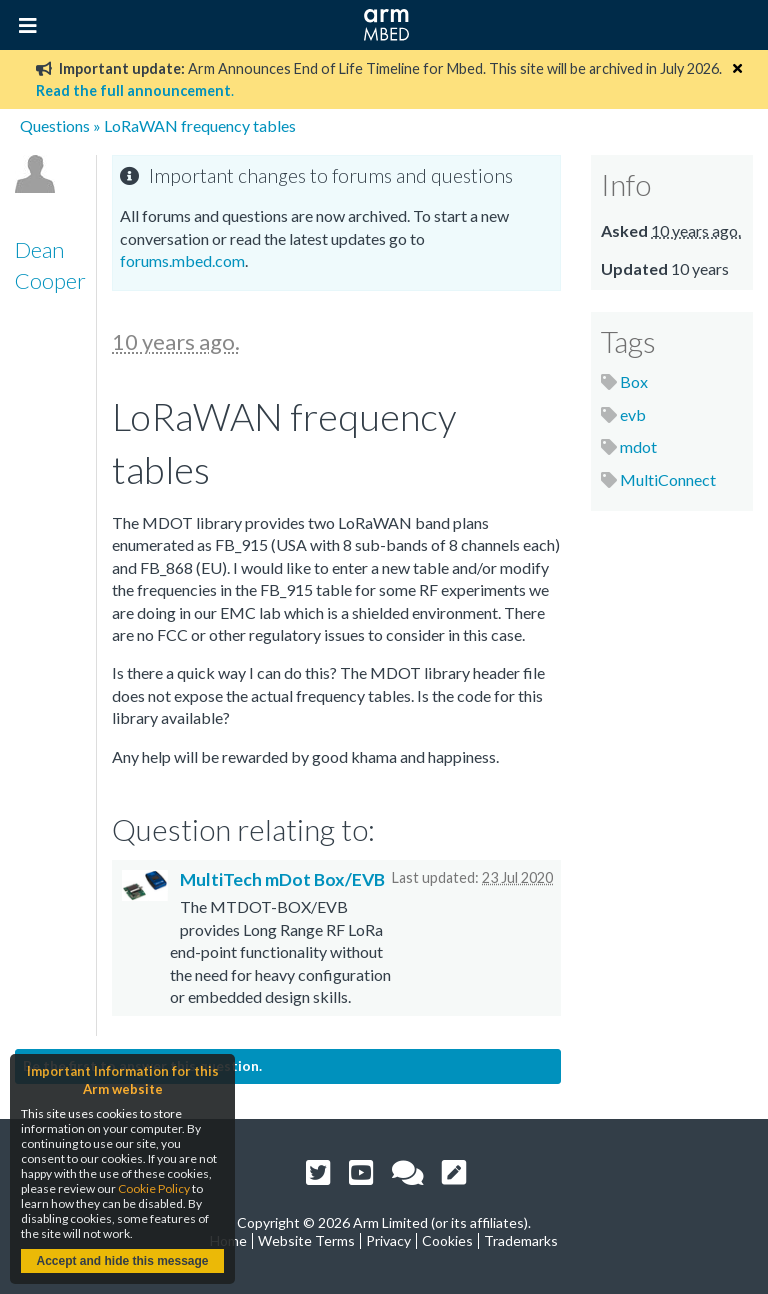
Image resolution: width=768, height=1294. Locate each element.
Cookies (447, 1240)
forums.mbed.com (182, 260)
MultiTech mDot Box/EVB (282, 879)
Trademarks (521, 1240)
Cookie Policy (154, 1188)
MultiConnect (668, 479)
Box (634, 381)
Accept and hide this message (122, 1261)
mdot (638, 446)
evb (633, 414)
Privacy (388, 1240)
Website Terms (306, 1240)
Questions (55, 125)
